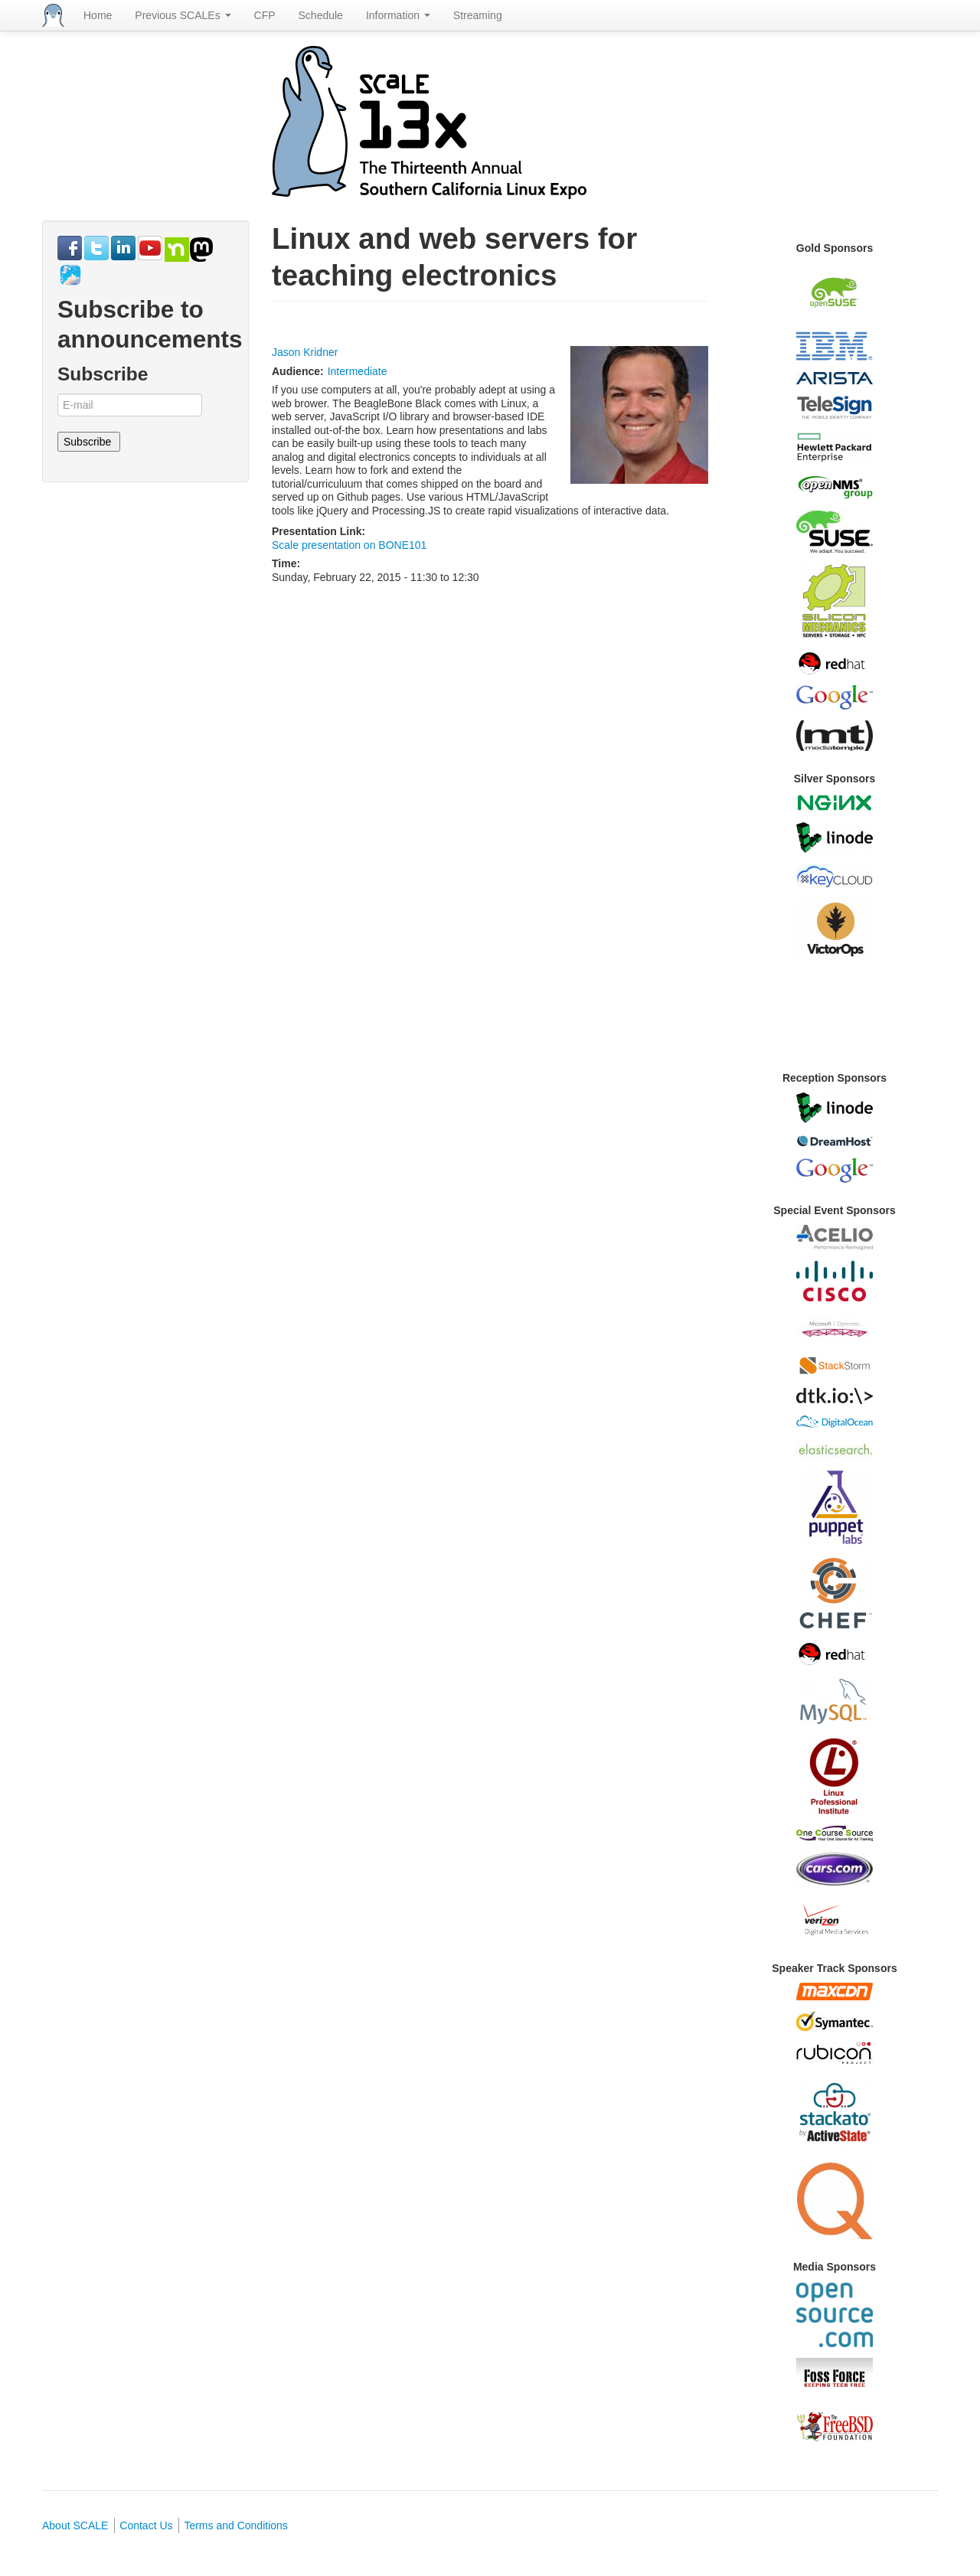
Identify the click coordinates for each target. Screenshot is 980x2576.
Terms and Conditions (235, 2525)
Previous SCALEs (182, 15)
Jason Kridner (305, 352)
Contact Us (145, 2525)
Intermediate (357, 371)
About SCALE (75, 2525)
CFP (265, 15)
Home (97, 15)
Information (398, 15)
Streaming (477, 15)
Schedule (321, 15)
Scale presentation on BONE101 (349, 545)
